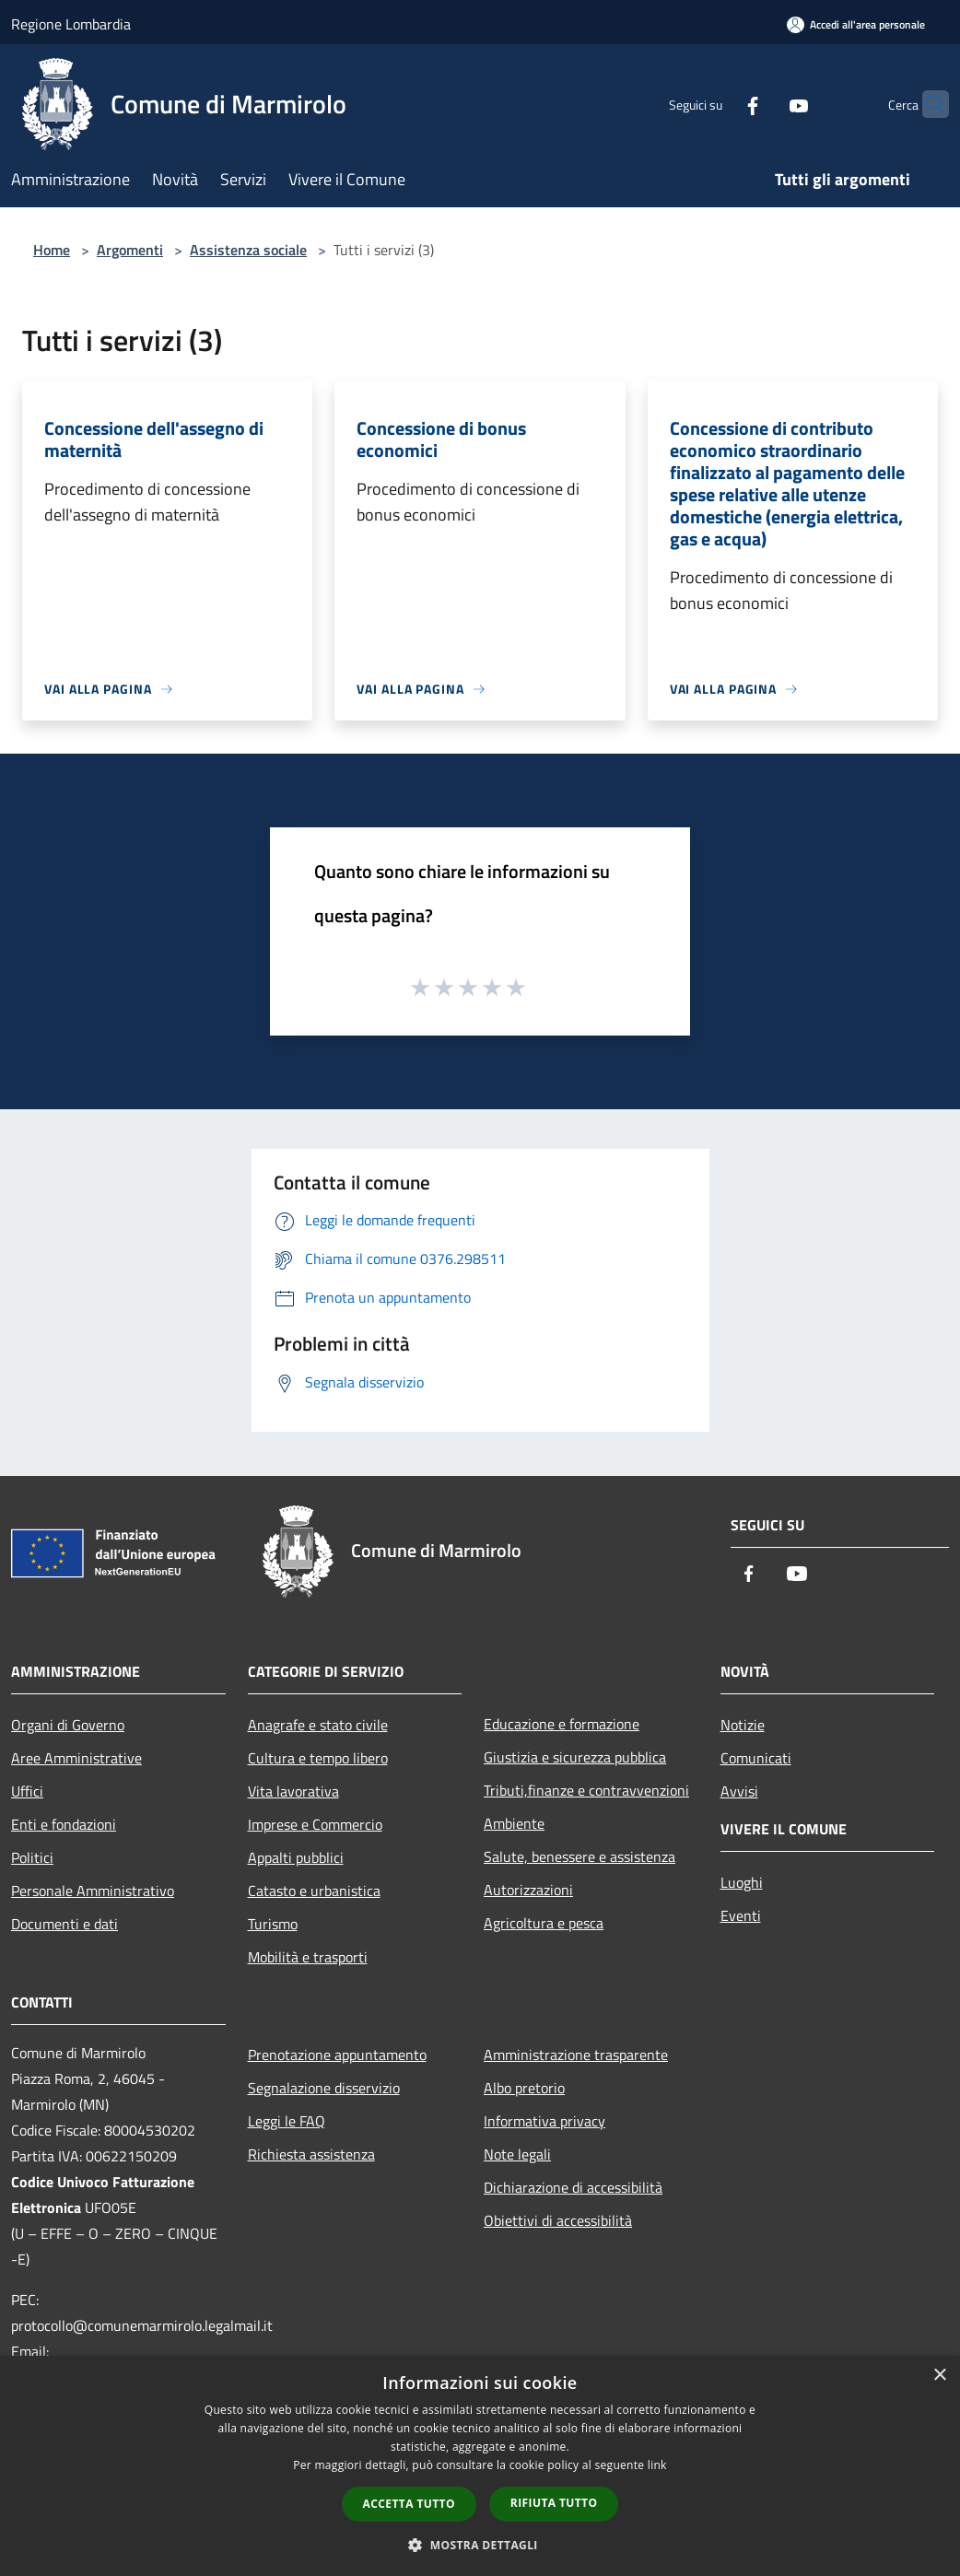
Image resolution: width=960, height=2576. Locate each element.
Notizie (742, 1725)
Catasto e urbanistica (314, 1890)
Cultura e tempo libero (318, 1758)
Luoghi (741, 1882)
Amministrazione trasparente (576, 2054)
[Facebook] (716, 103)
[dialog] (480, 2466)
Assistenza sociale (248, 250)
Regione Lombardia (71, 24)
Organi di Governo (67, 1725)
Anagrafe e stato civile (318, 1725)
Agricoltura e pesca (543, 1923)
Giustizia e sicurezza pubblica (575, 1757)
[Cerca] (927, 104)
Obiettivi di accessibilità (558, 2220)
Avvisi (739, 1791)
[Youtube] (762, 103)
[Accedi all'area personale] (856, 24)
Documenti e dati (64, 1924)
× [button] (939, 2376)
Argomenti (130, 250)
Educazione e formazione (561, 1724)
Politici (32, 1857)
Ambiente (514, 1823)
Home (51, 250)
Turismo (273, 1924)
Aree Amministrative (76, 1758)
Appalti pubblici (296, 1857)
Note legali (517, 2154)
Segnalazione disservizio (324, 2088)
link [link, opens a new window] (657, 2465)
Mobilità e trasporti (308, 1957)
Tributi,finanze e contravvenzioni (586, 1790)
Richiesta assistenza (311, 2154)
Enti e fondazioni (63, 1824)
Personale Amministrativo (92, 1890)
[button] (480, 2544)
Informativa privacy (544, 2121)
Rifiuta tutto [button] (554, 2503)
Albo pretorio (524, 2088)
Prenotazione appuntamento (337, 2054)
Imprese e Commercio (315, 1824)
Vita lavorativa (293, 1791)
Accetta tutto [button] (409, 2504)
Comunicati (755, 1758)
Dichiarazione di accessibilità (573, 2187)
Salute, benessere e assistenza (579, 1856)
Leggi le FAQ (286, 2121)
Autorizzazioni (528, 1890)
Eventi (740, 1915)
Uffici (27, 1791)
